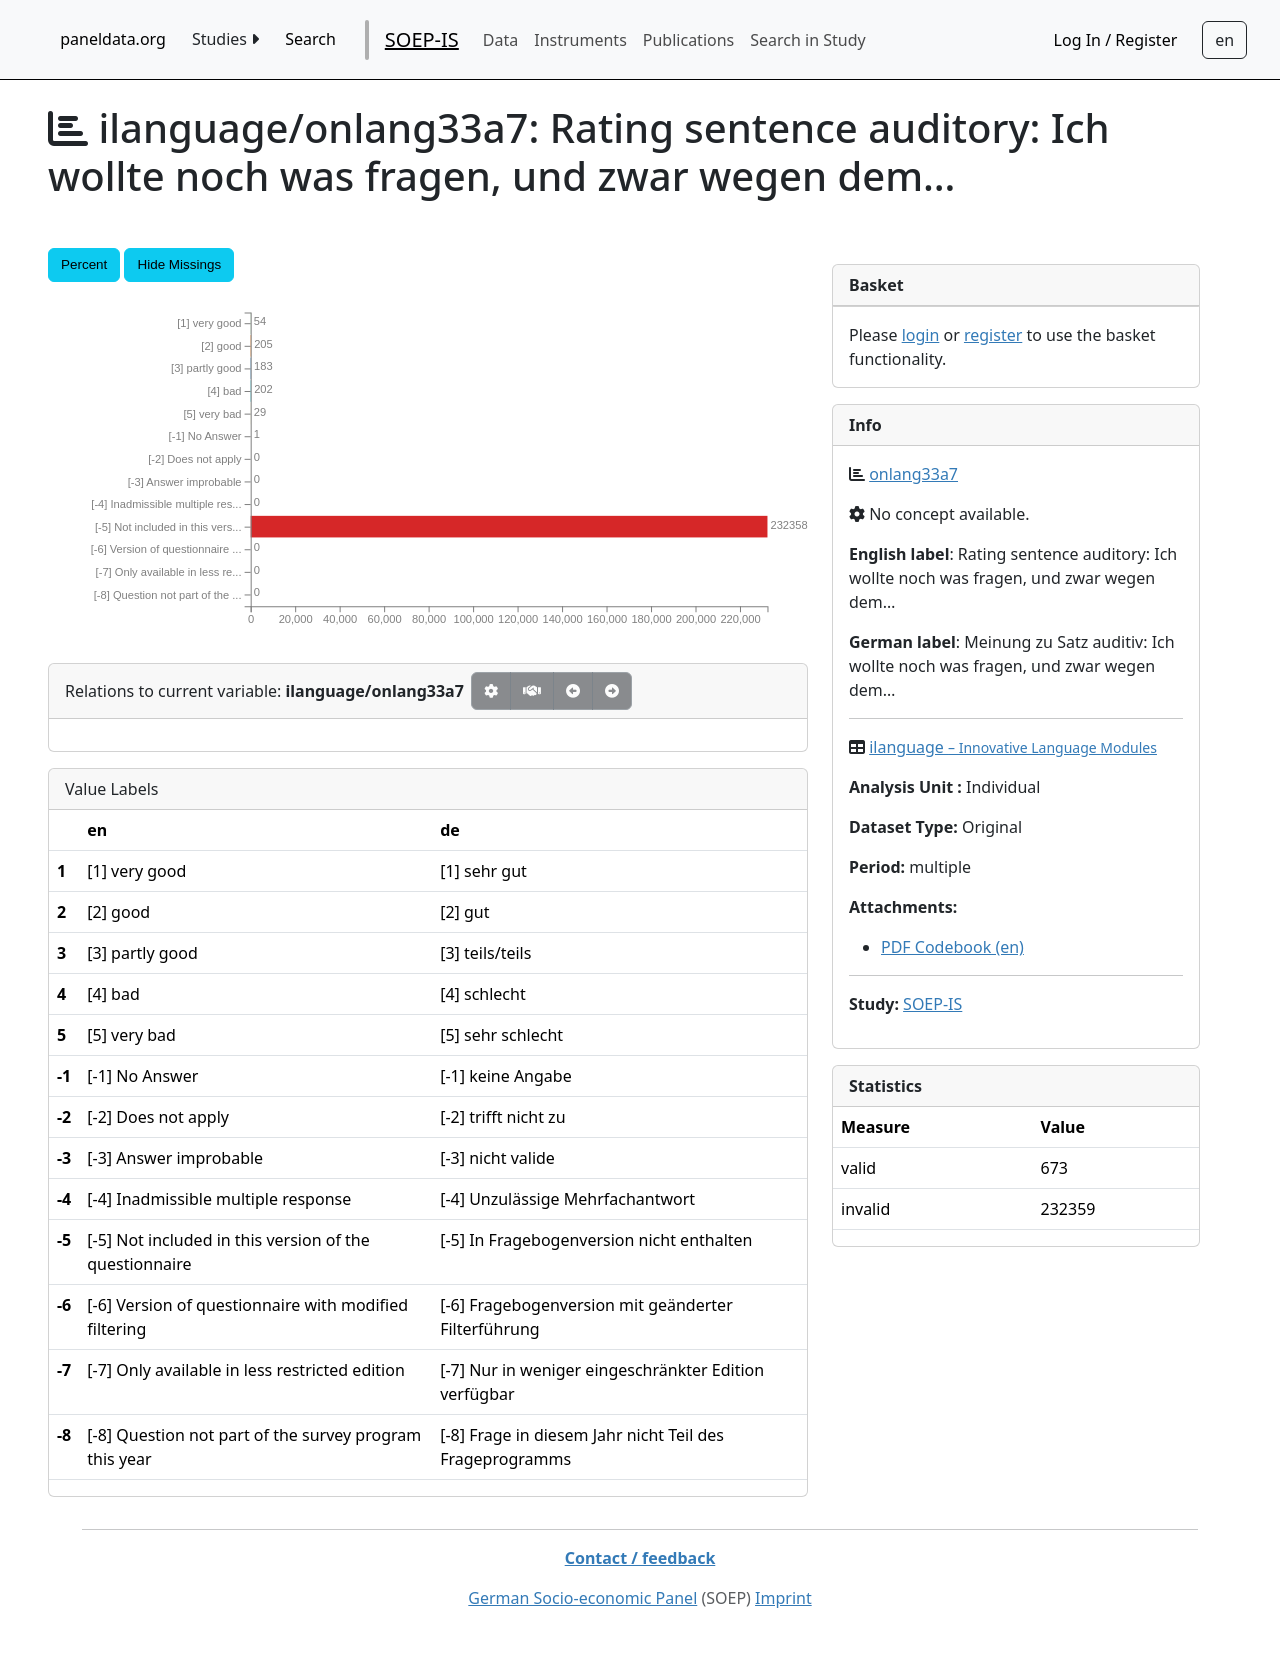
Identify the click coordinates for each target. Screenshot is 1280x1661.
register (993, 335)
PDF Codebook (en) (952, 947)
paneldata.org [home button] (113, 39)
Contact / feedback (640, 1558)
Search (310, 39)
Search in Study (807, 40)
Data (500, 40)
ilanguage (1013, 747)
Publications (688, 40)
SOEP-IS (422, 39)
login (921, 335)
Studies (225, 39)
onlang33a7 (913, 474)
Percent (84, 264)
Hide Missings (179, 264)
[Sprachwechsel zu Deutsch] (1224, 40)
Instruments (580, 40)
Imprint (783, 1598)
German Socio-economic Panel (582, 1598)
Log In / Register (1116, 40)
